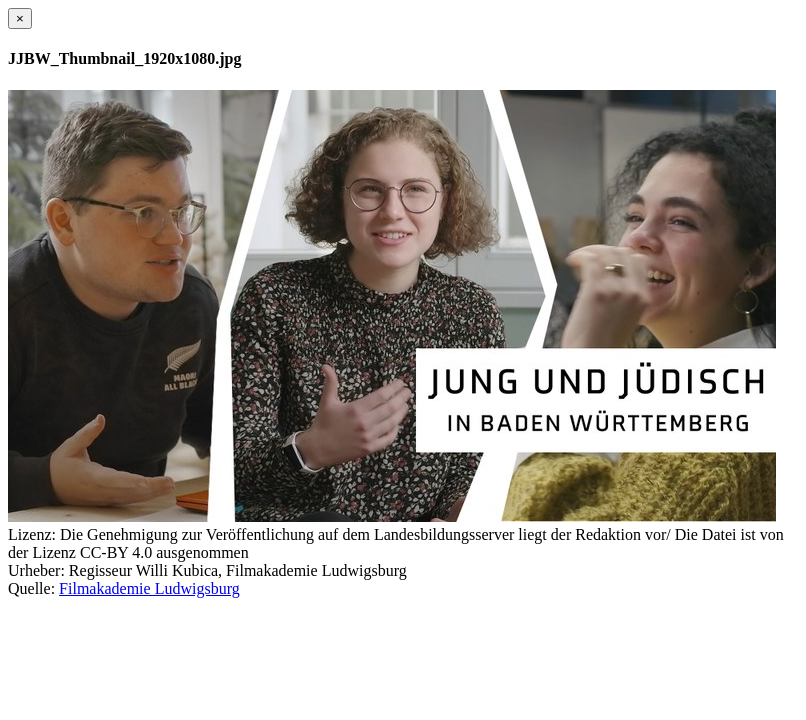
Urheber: (36, 570)
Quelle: (31, 588)
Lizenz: (32, 534)
